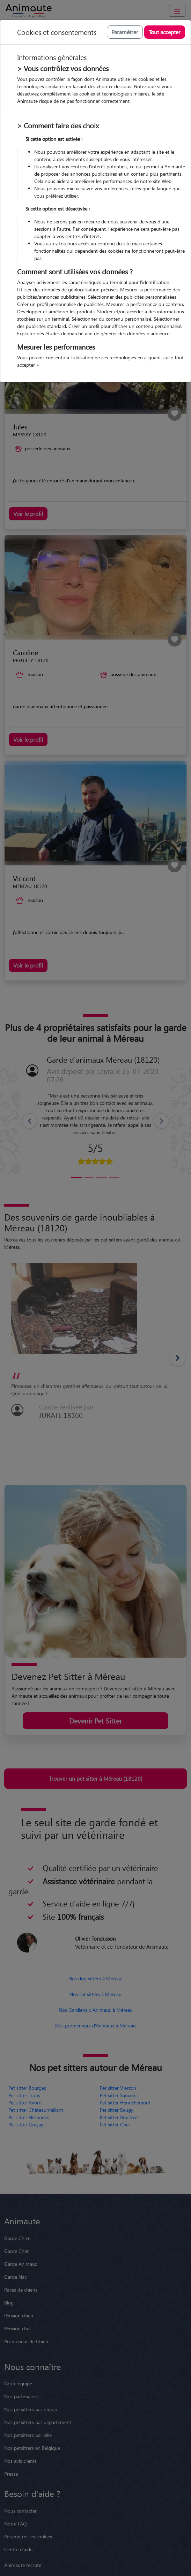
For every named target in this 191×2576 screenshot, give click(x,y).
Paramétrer (124, 32)
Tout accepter (165, 32)
